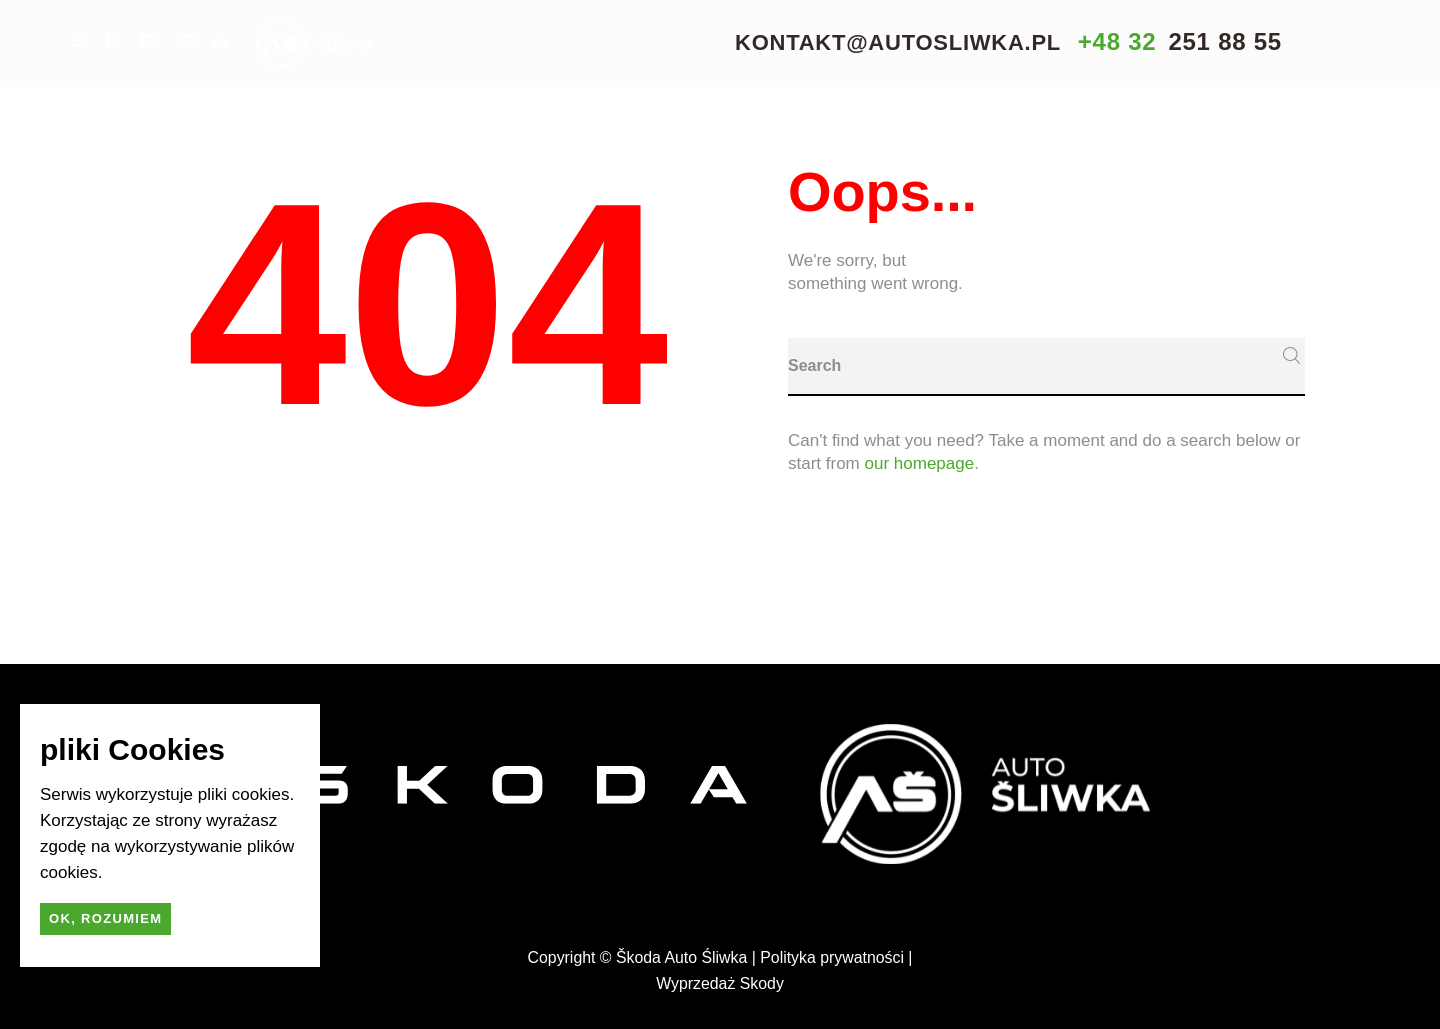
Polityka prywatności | (836, 957)
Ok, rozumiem (105, 918)
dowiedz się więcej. (180, 872)
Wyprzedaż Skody (720, 983)
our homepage (920, 463)
